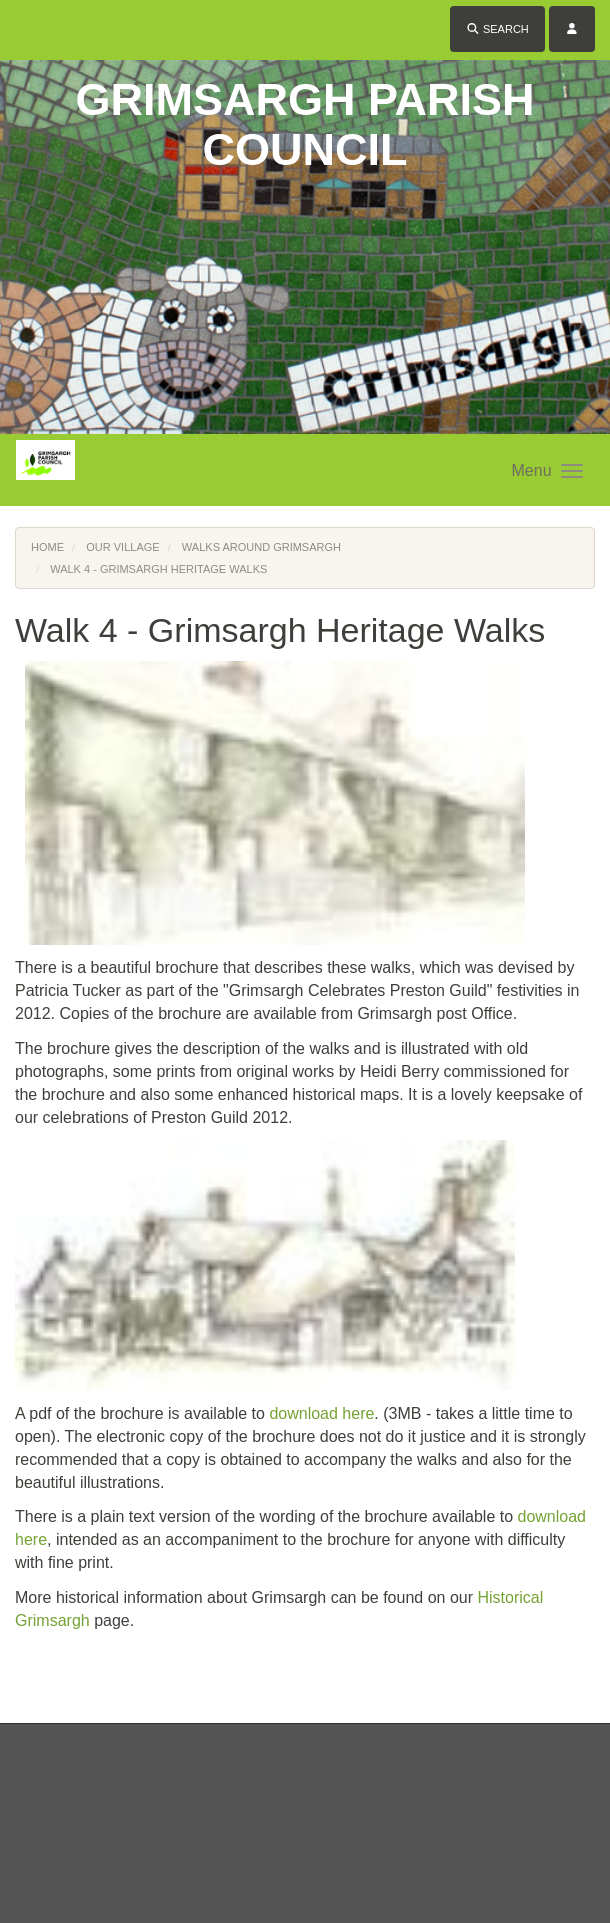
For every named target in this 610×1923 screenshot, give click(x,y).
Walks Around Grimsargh (261, 547)
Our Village (122, 547)
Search (497, 29)
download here (321, 1413)
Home (47, 547)
